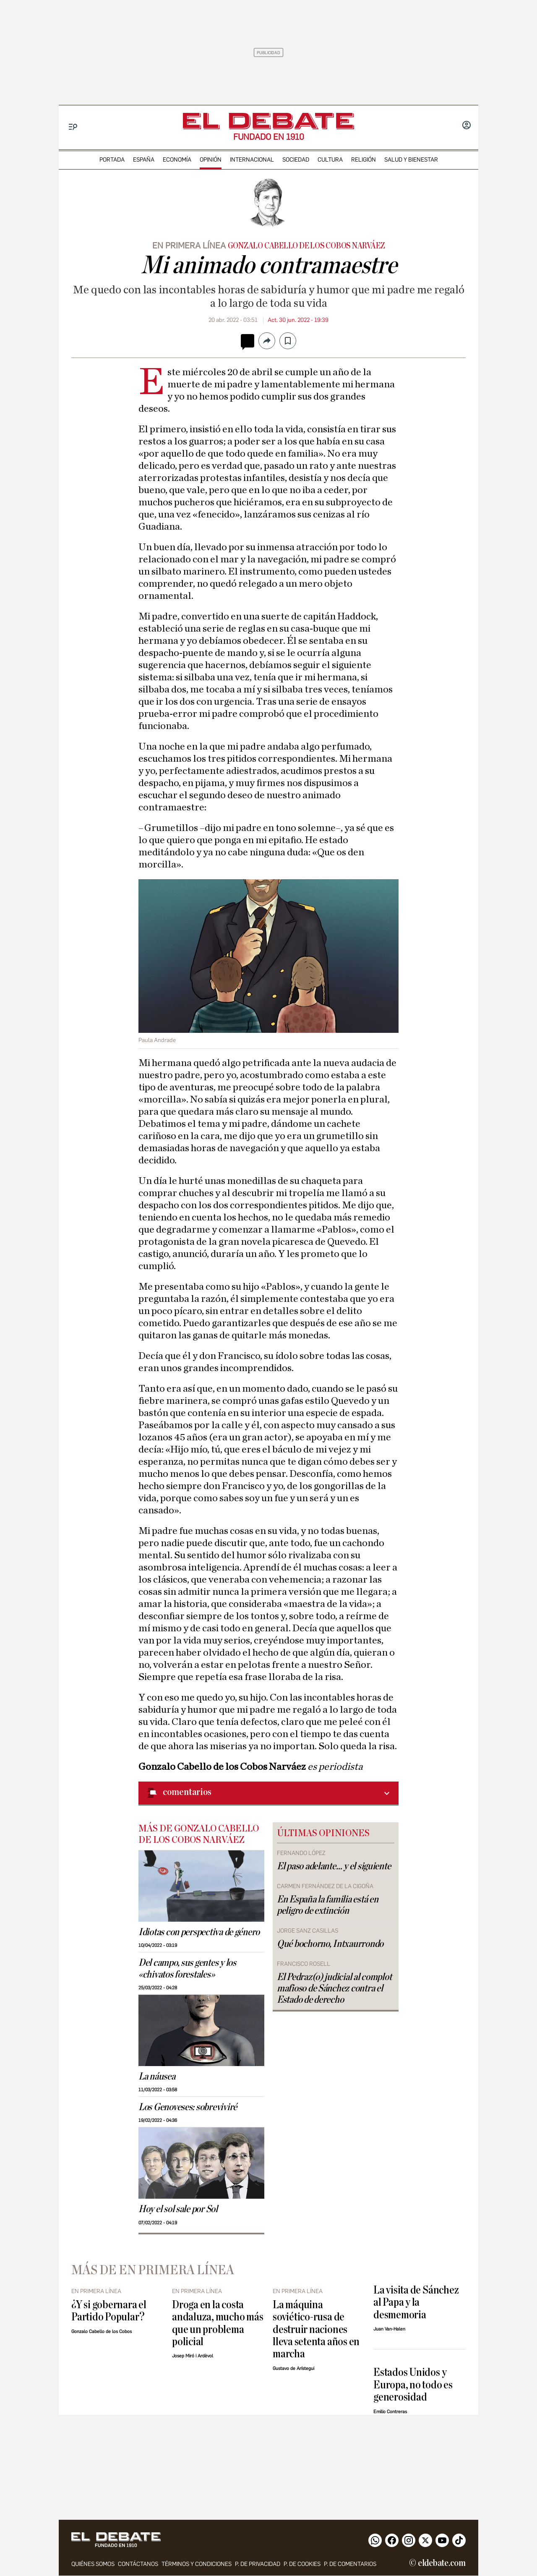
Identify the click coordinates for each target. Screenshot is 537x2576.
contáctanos (138, 2564)
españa (143, 159)
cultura (330, 159)
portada (112, 159)
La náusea (156, 2077)
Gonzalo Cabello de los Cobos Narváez (306, 246)
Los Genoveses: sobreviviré (187, 2107)
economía (177, 159)
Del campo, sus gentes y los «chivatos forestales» (187, 1968)
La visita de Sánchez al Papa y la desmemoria (416, 2302)
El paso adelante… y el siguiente (334, 1866)
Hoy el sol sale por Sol (178, 2209)
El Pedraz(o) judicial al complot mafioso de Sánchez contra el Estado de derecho (334, 1988)
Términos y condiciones (197, 2564)
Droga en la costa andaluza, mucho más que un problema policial (217, 2323)
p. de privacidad (257, 2564)
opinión (211, 159)
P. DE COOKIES (302, 2564)
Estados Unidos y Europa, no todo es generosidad (413, 2385)
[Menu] (73, 127)
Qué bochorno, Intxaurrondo (330, 1944)
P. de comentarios (350, 2564)
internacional (252, 159)
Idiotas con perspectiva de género (199, 1932)
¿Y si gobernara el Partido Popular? (108, 2311)
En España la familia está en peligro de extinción (327, 1905)
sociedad (295, 159)
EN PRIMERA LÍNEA (189, 245)
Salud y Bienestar (411, 159)
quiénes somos (93, 2564)
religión (363, 159)
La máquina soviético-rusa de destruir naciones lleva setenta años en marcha (316, 2329)
